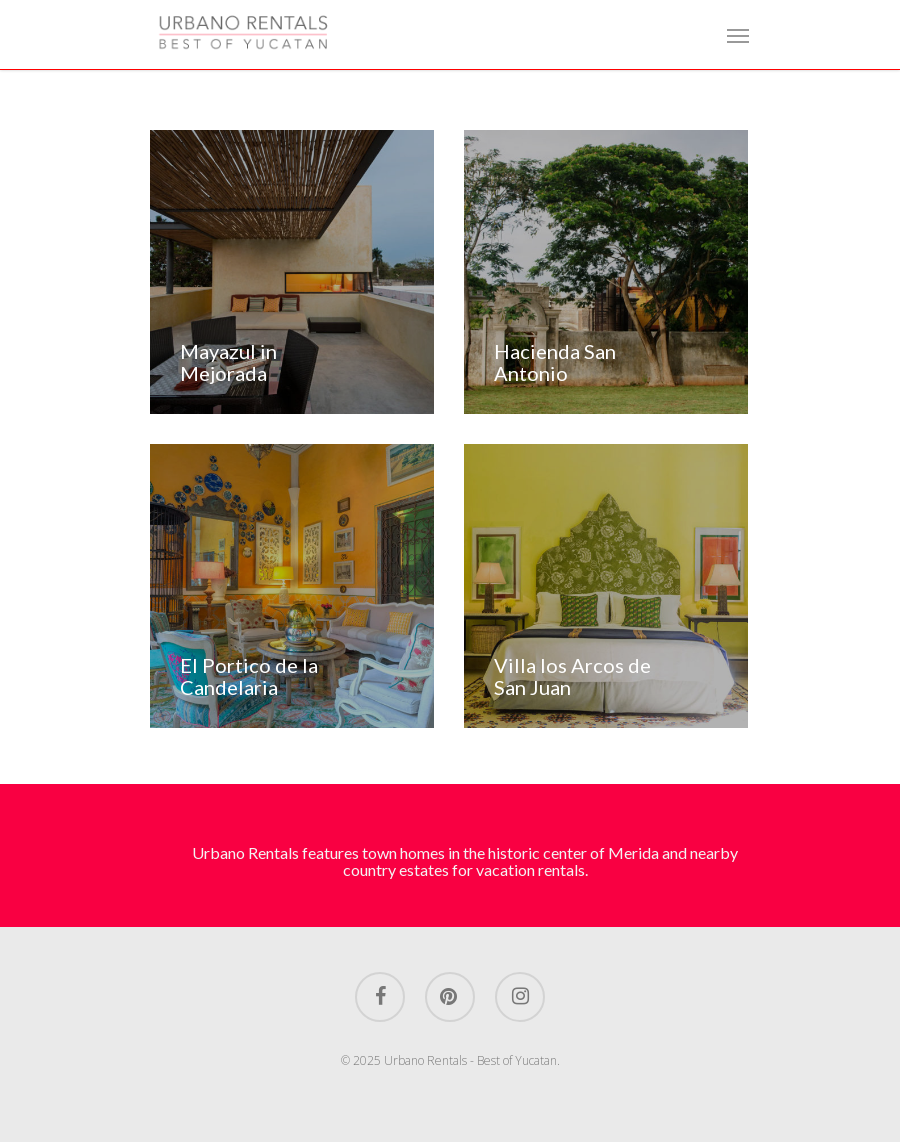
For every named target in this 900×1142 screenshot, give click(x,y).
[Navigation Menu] (738, 35)
